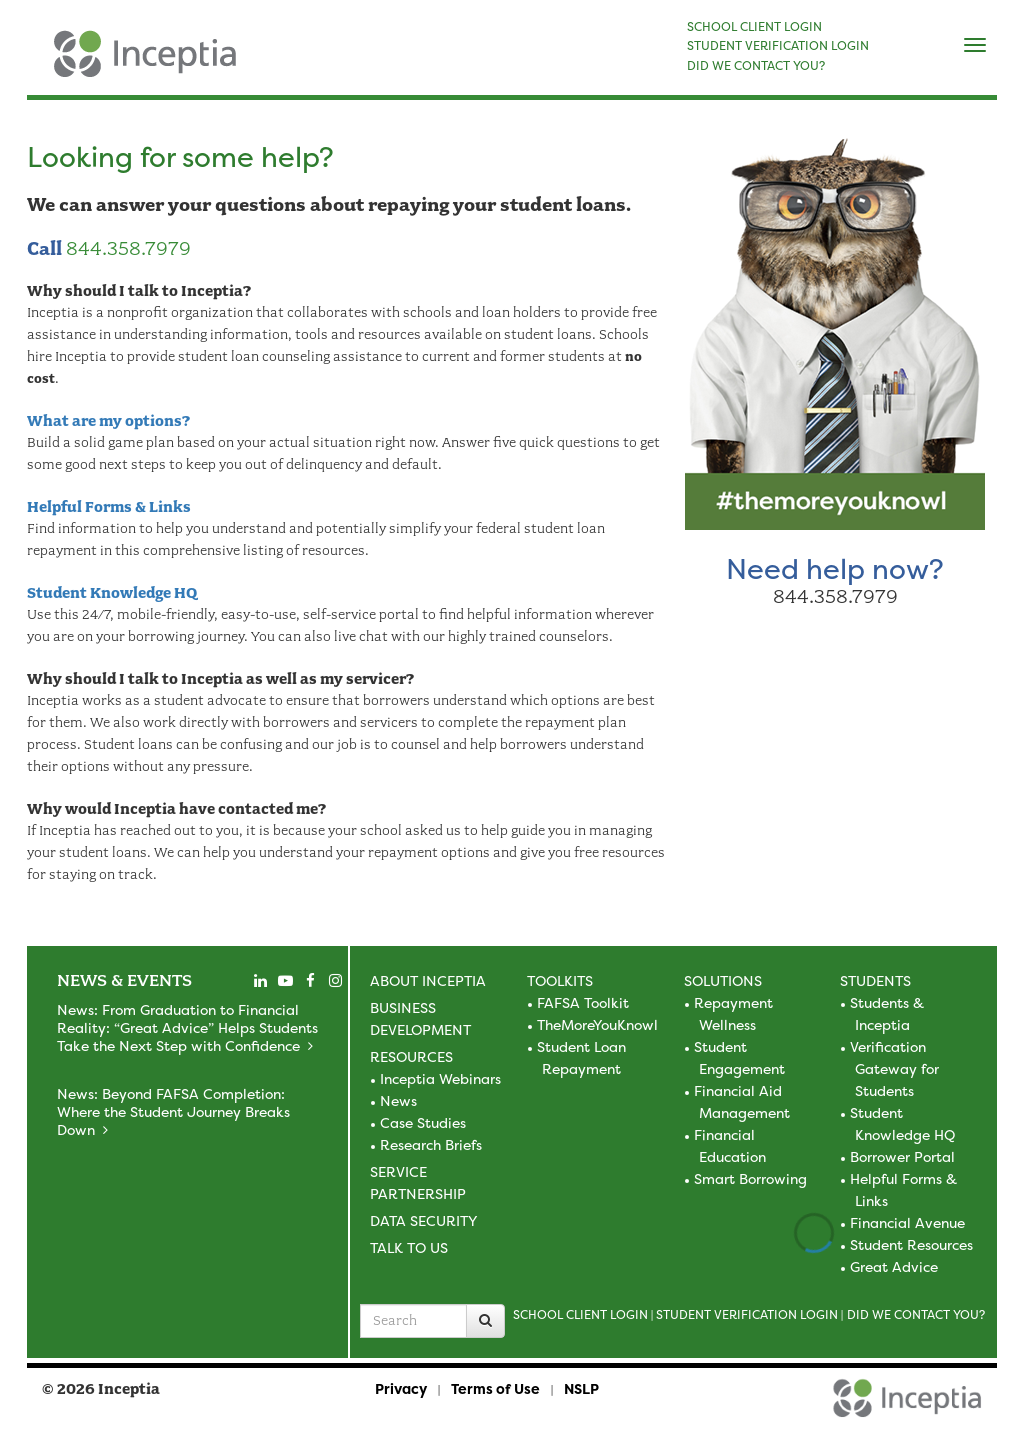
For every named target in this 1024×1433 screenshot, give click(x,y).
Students (875, 980)
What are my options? (108, 421)
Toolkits (560, 980)
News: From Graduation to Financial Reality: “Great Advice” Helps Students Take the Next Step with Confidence (187, 1027)
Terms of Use (495, 1388)
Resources (411, 1056)
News (398, 1100)
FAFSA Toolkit (583, 1002)
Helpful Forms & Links (109, 507)
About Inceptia (428, 980)
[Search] (485, 1321)
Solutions (723, 980)
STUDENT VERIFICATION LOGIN (778, 46)
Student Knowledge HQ (112, 593)
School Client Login (580, 1314)
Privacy (401, 1388)
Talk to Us (409, 1247)
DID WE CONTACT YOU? (756, 66)
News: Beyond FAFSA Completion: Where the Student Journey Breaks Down (173, 1111)
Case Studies (423, 1122)
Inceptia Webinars (440, 1078)
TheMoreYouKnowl (597, 1024)
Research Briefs (431, 1144)
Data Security (423, 1220)
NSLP (581, 1388)
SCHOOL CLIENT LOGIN (754, 27)
